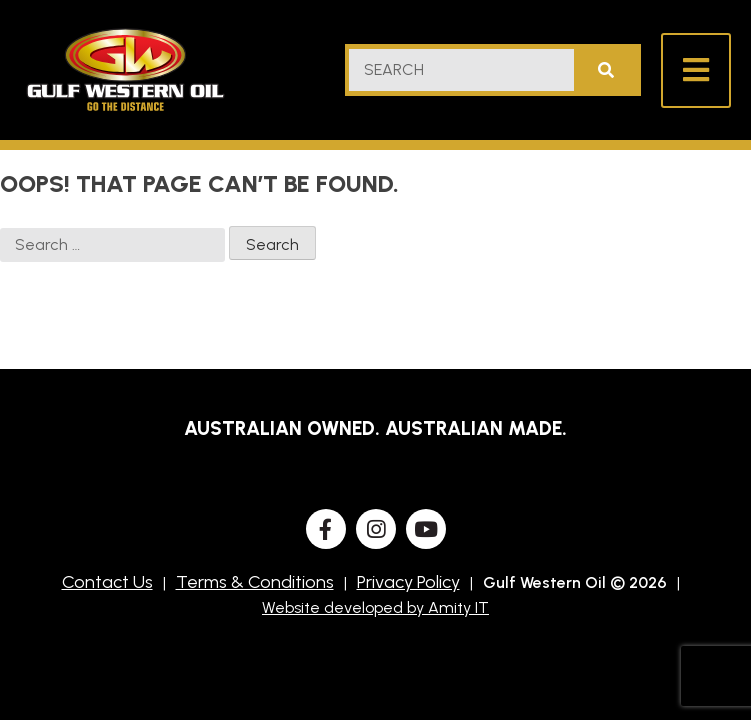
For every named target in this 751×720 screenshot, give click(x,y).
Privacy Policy (408, 582)
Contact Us (107, 582)
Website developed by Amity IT (375, 607)
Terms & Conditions (255, 582)
